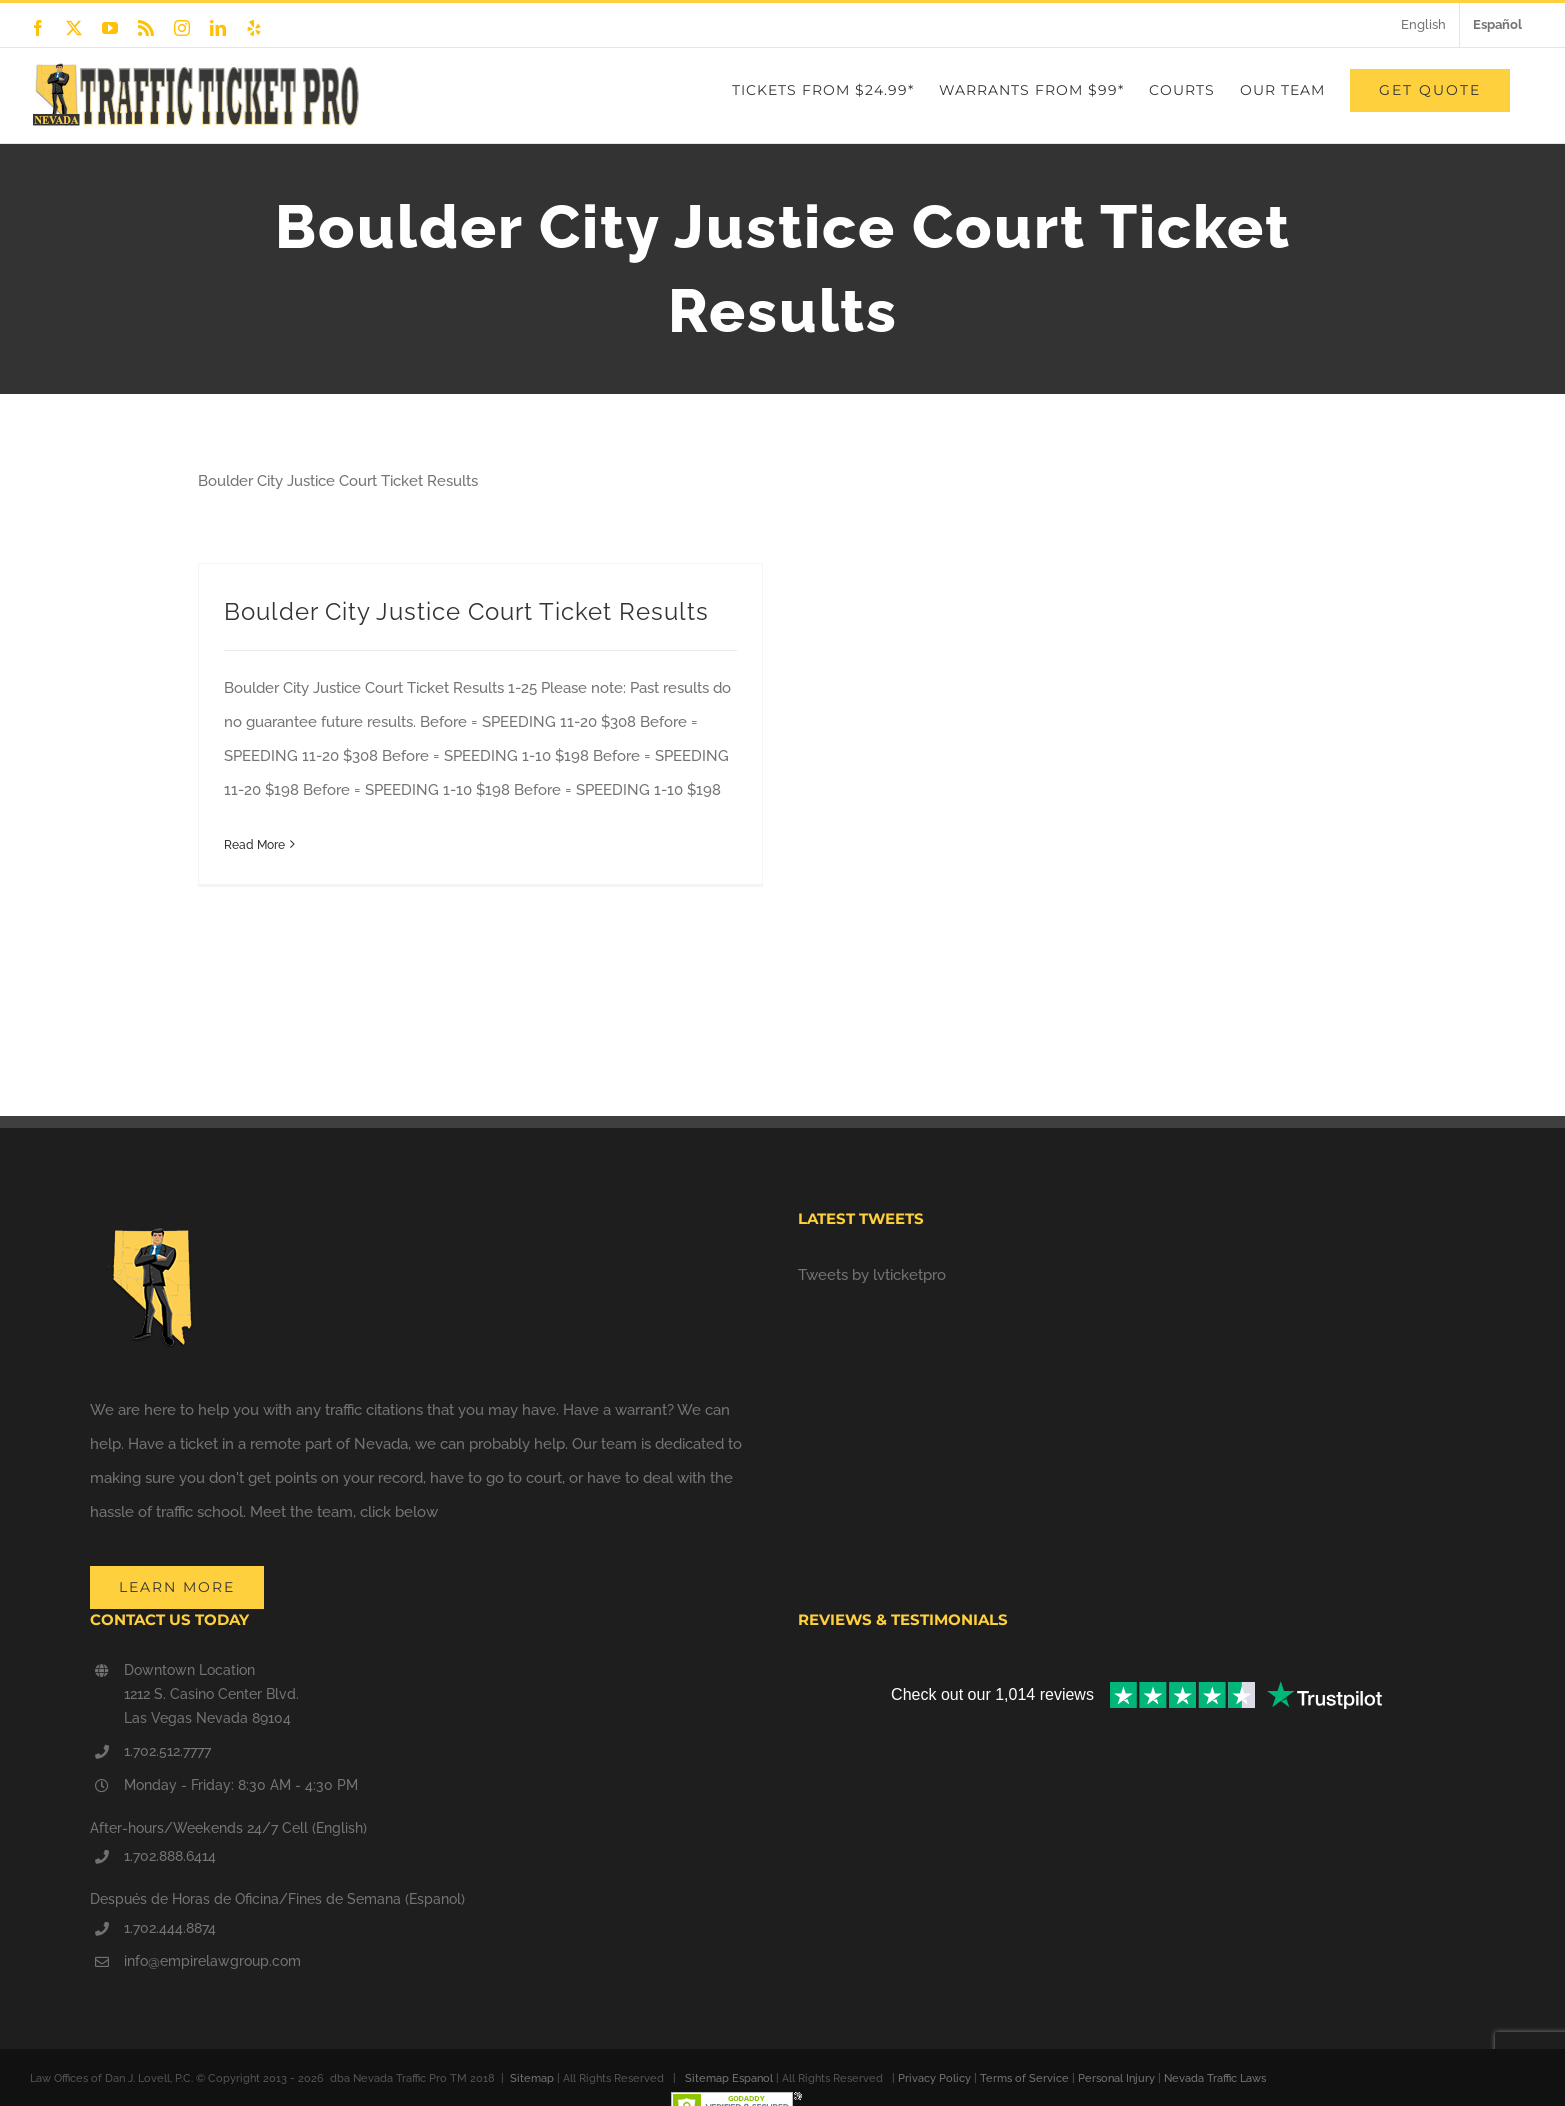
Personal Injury (1116, 2078)
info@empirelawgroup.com (212, 1961)
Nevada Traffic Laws (1215, 2078)
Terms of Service (1024, 2078)
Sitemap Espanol (729, 2078)
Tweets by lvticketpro (872, 1275)
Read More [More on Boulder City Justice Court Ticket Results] (254, 845)
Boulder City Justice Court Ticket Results (466, 611)
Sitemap (532, 2078)
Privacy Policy (934, 2078)
